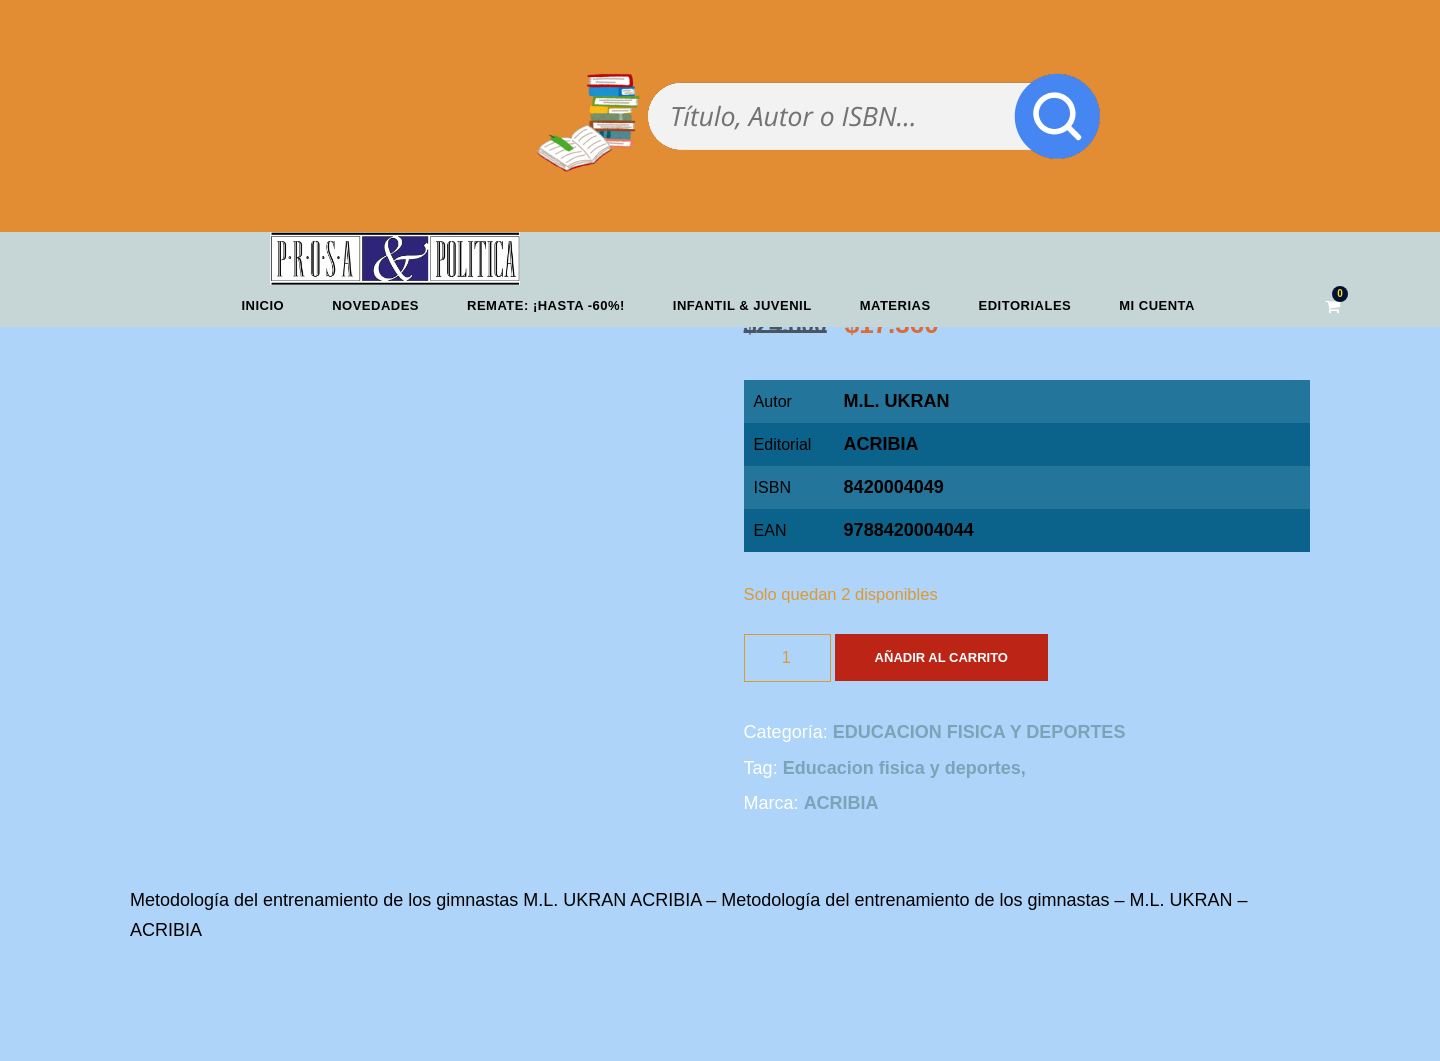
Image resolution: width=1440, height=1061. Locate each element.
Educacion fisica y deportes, (904, 768)
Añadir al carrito (941, 657)
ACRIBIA (881, 444)
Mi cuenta (1157, 305)
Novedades (375, 305)
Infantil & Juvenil (742, 305)
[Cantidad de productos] (787, 658)
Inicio (262, 305)
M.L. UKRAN (897, 401)
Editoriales (1025, 305)
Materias (895, 305)
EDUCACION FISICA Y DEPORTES (979, 732)
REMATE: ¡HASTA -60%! (546, 305)
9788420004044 (909, 530)
